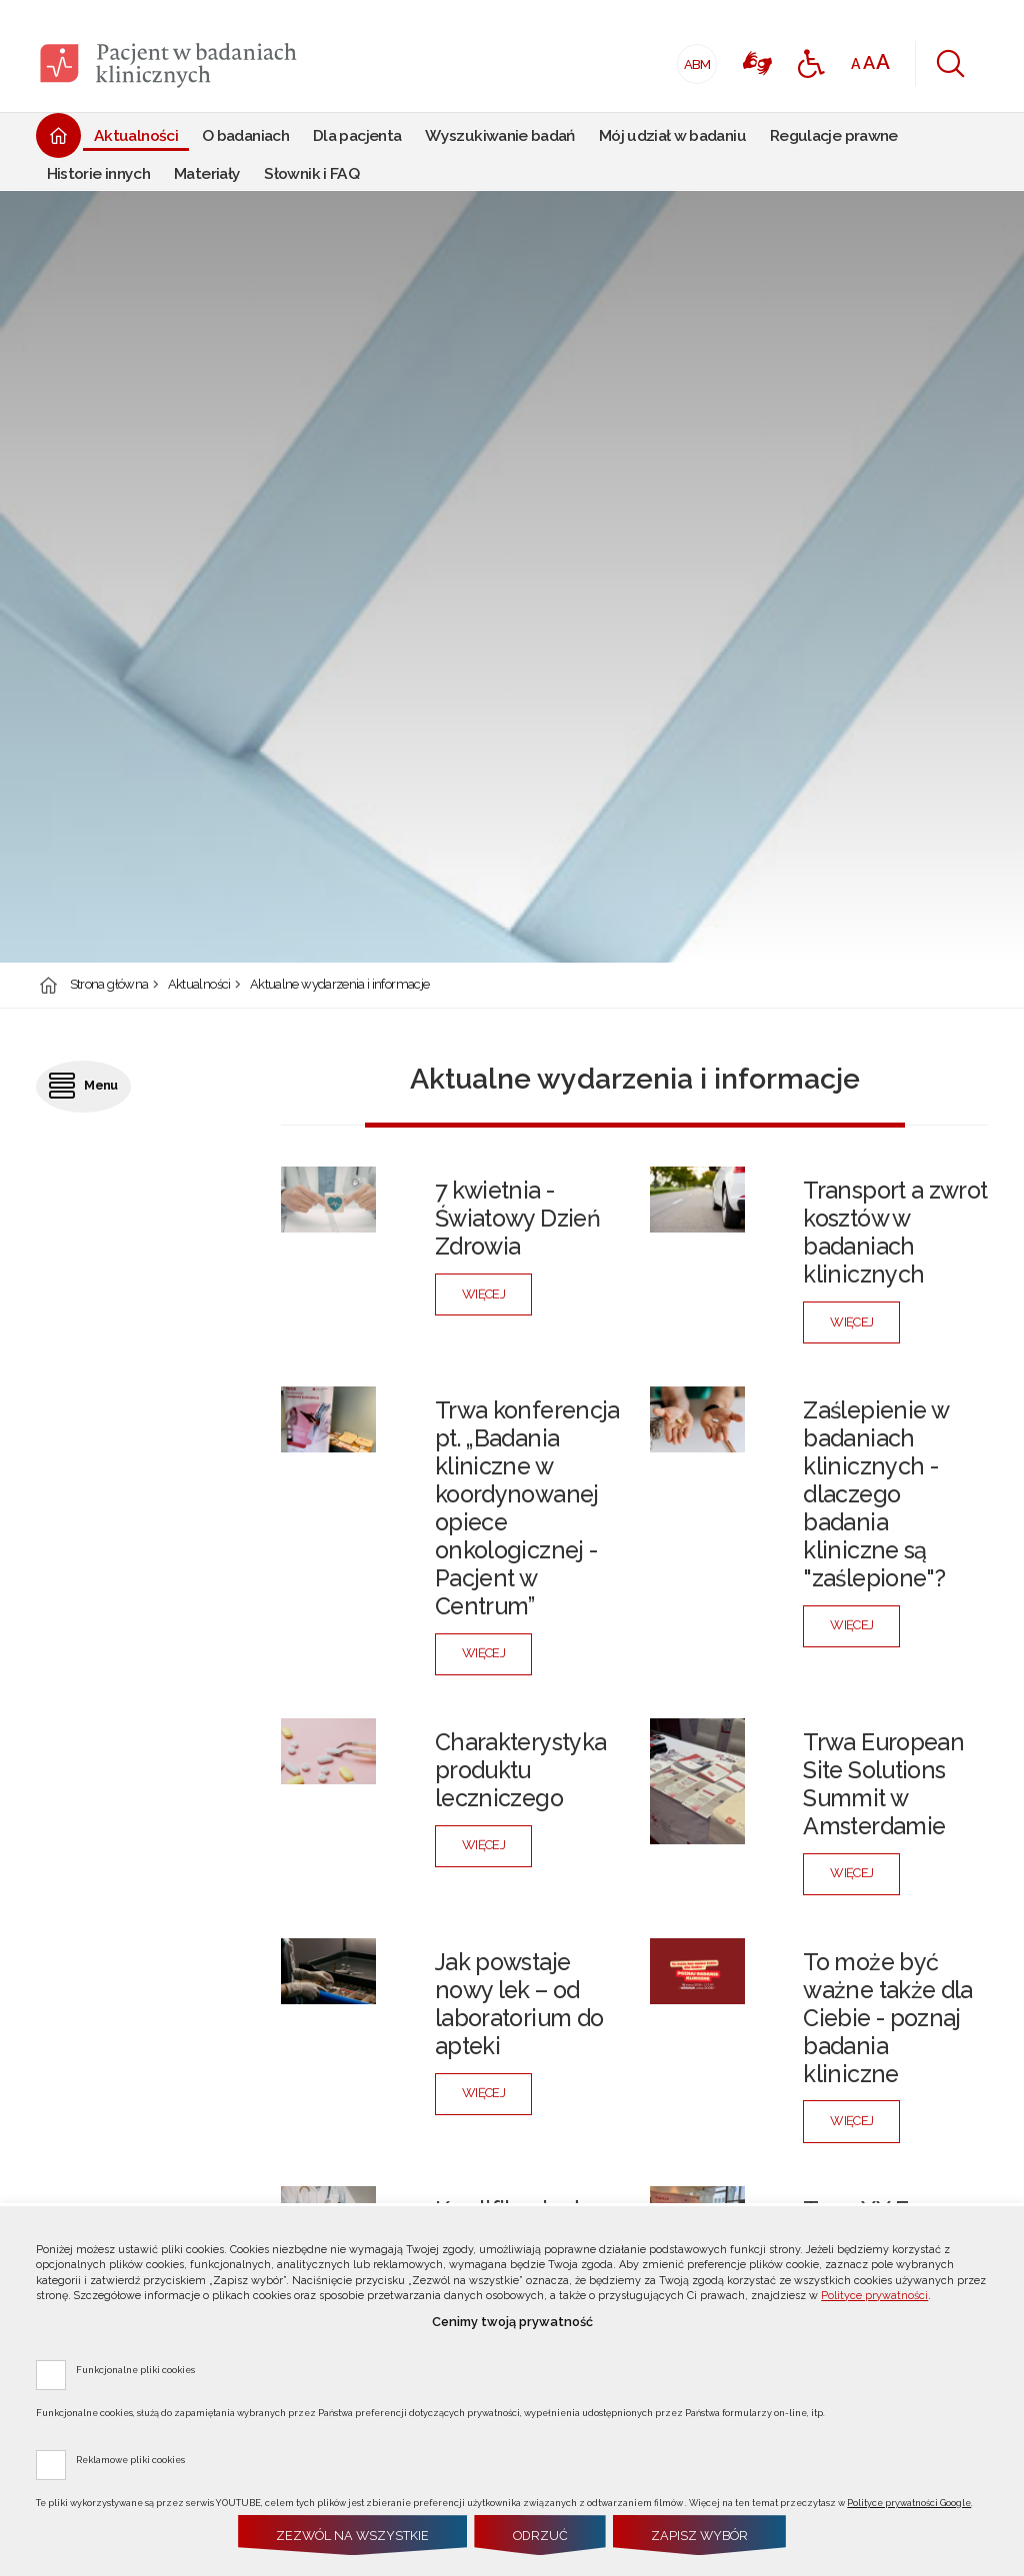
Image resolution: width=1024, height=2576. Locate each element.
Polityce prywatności (874, 2295)
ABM (694, 58)
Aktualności (199, 985)
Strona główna (109, 985)
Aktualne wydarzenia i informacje (339, 985)
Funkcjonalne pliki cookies (135, 2369)
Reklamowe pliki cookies (130, 2459)
